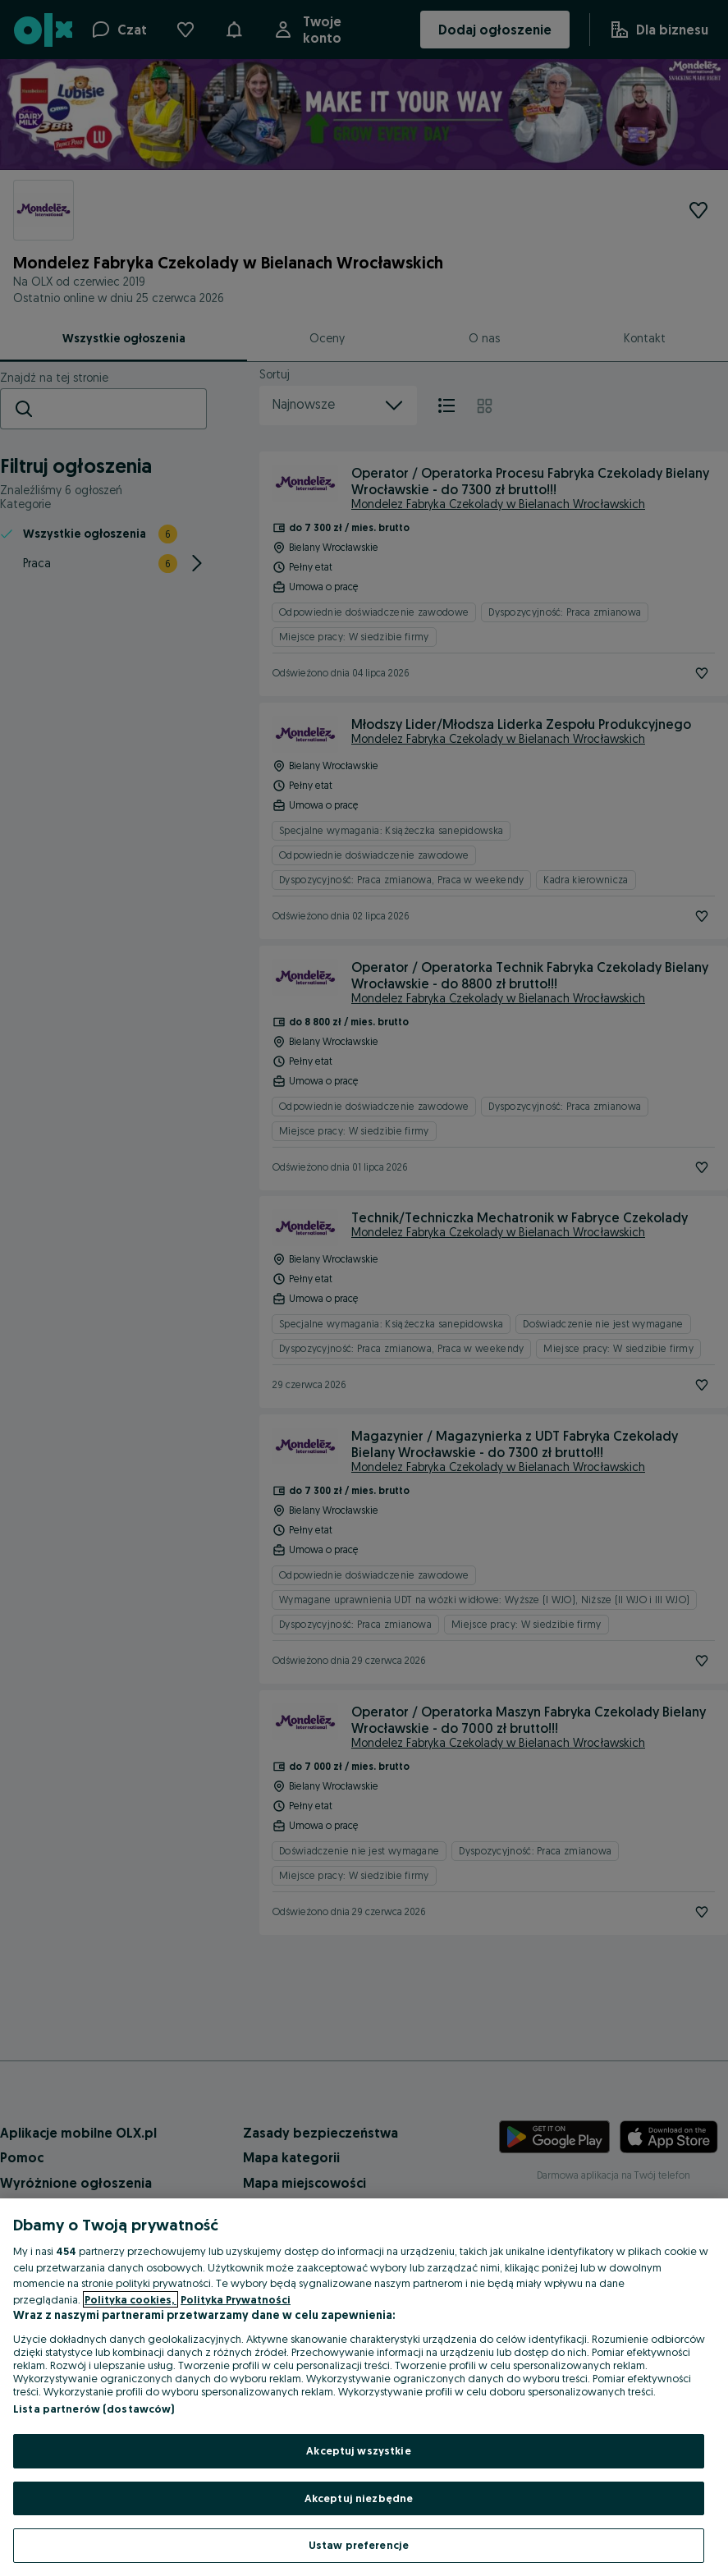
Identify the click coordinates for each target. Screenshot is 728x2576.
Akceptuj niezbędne (358, 2498)
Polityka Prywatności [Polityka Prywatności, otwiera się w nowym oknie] (236, 2299)
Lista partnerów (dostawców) (94, 2408)
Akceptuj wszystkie (358, 2450)
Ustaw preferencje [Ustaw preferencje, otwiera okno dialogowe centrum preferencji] (359, 2544)
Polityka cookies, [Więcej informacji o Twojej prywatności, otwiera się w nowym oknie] (130, 2299)
